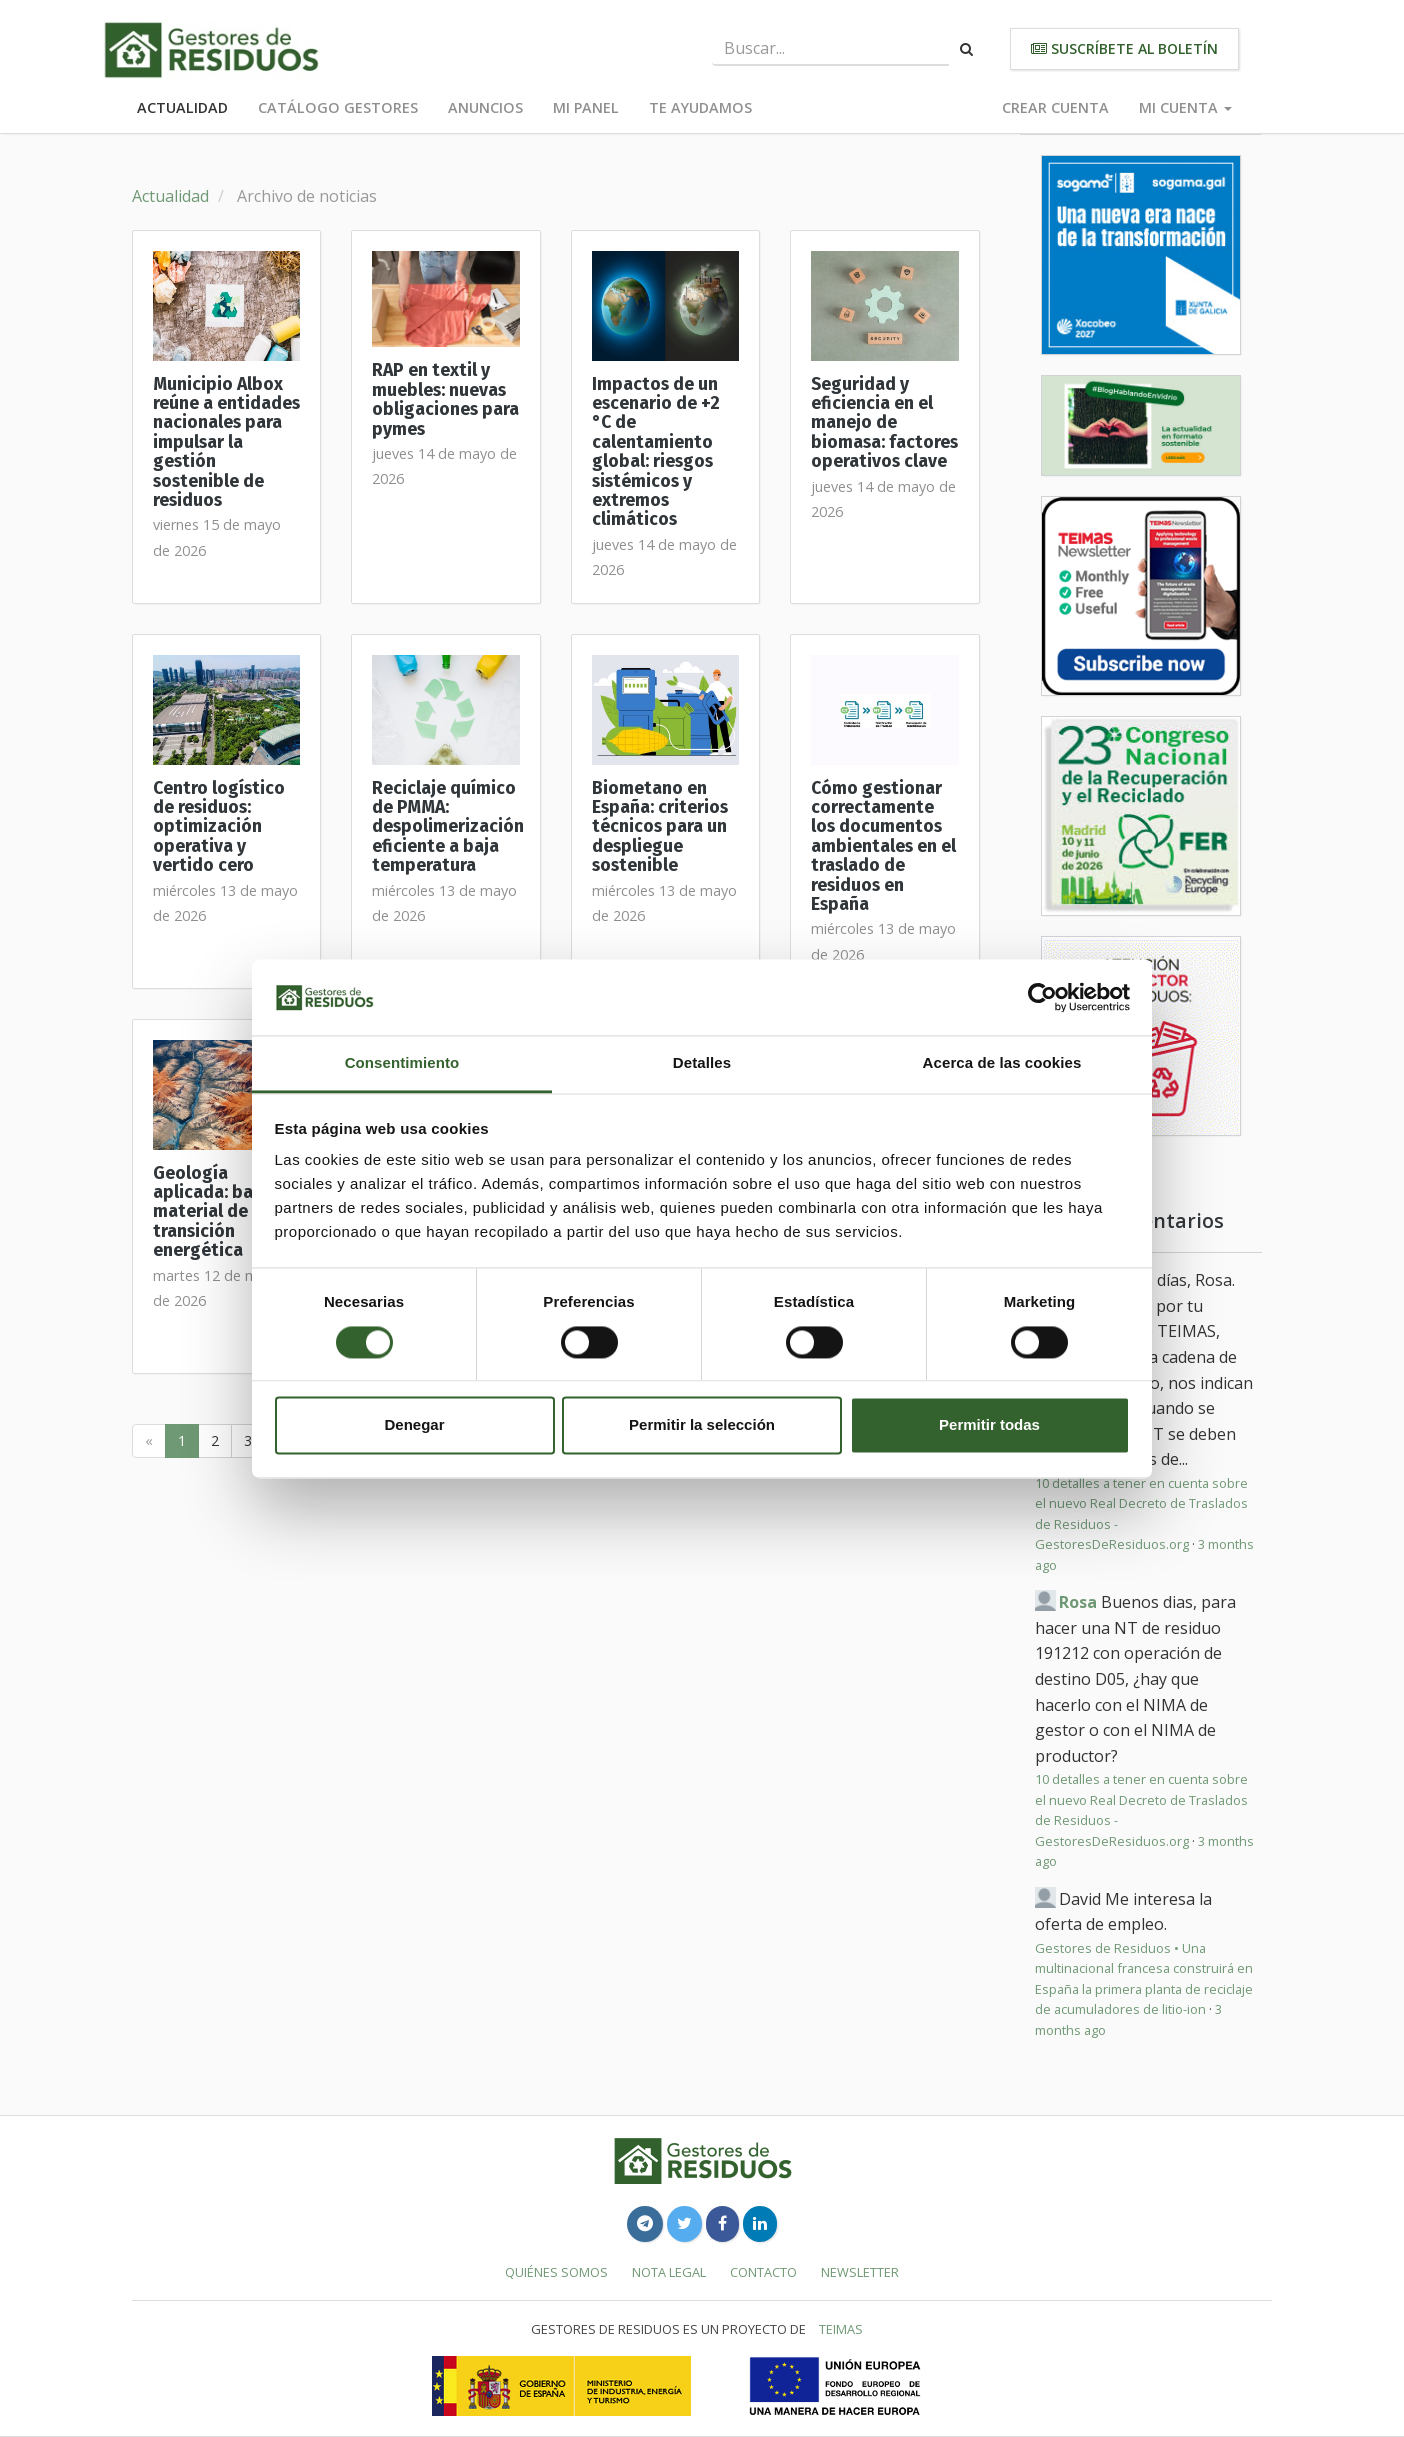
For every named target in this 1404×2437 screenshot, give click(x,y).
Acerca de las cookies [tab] (1002, 1063)
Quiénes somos (556, 2272)
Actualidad (182, 107)
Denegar (414, 1425)
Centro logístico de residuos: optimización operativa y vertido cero (219, 827)
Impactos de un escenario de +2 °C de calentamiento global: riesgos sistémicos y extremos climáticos (656, 452)
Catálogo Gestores (338, 107)
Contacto (763, 2272)
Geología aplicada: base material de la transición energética (212, 1212)
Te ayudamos (700, 107)
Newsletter (860, 2272)
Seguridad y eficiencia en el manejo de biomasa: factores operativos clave (884, 423)
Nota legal (669, 2272)
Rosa (1078, 1602)
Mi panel (586, 107)
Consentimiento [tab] (402, 1063)
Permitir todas (989, 1425)
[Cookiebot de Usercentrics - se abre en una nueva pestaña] (1042, 997)
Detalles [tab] (702, 1063)
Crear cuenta (1055, 107)
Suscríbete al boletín (1124, 48)
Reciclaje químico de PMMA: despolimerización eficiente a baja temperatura (448, 827)
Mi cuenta (1185, 107)
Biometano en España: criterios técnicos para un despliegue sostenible (660, 827)
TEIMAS (841, 2329)
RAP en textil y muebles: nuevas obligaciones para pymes (445, 399)
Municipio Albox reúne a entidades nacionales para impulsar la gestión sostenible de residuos (226, 442)
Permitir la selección (702, 1425)
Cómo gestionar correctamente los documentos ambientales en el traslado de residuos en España (883, 846)
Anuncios (485, 107)
